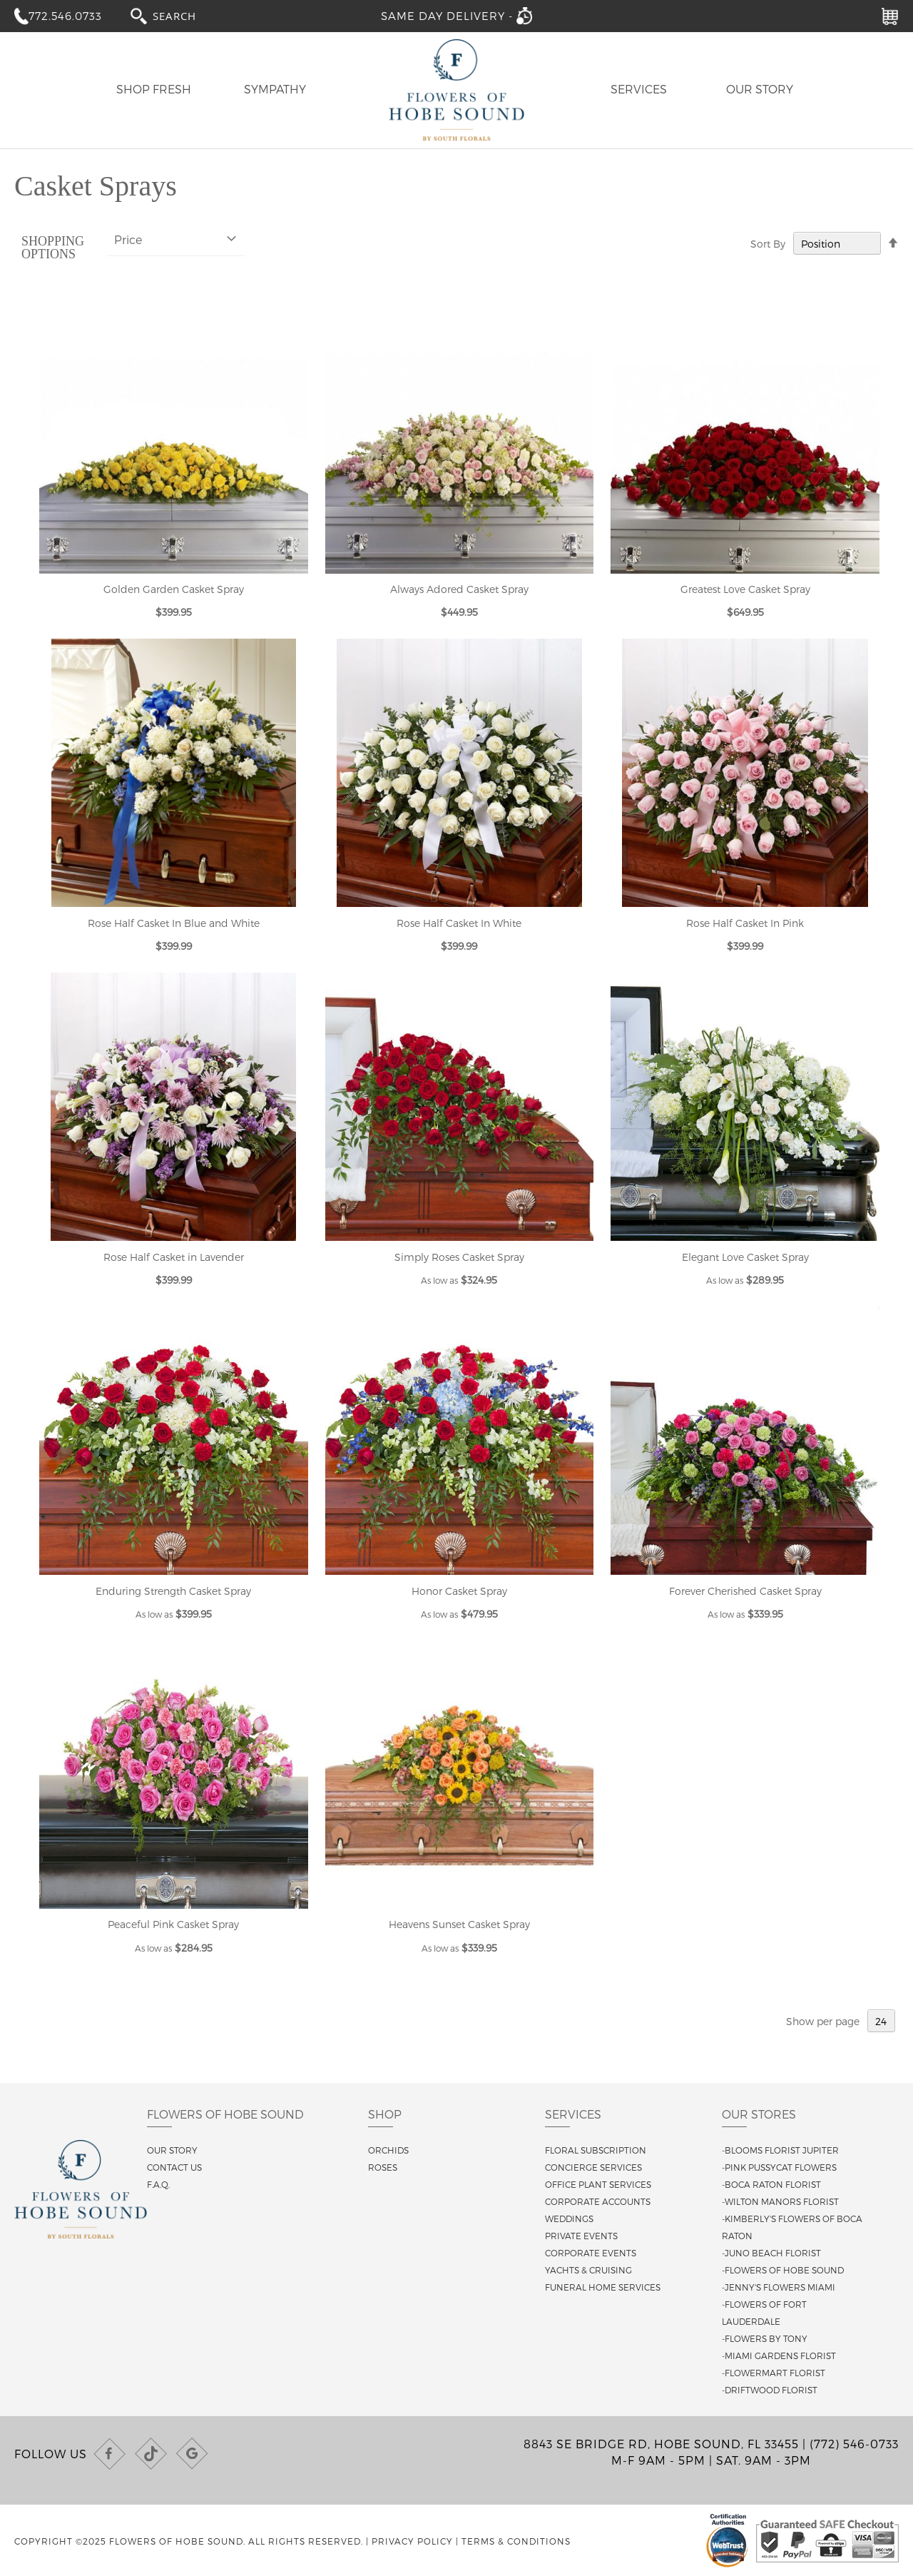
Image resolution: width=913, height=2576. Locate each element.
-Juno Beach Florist (771, 2253)
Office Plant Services (598, 2184)
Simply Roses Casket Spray (459, 1257)
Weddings (569, 2218)
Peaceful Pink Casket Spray (173, 1924)
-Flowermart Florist (773, 2373)
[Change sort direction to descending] (893, 243)
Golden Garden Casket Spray (173, 589)
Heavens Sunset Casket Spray (459, 1924)
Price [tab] (128, 239)
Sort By (767, 244)
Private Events (581, 2236)
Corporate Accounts (598, 2201)
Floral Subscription (595, 2150)
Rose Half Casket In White (459, 923)
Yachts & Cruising (588, 2270)
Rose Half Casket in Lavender (173, 1257)
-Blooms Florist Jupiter (780, 2150)
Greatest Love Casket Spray (745, 589)
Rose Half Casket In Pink (745, 923)
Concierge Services (593, 2167)
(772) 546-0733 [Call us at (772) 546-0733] (854, 2443)
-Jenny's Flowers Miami (778, 2287)
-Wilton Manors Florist (780, 2201)
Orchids (388, 2150)
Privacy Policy (412, 2541)
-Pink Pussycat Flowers (779, 2167)
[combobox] (188, 15)
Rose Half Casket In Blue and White (174, 923)
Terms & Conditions (516, 2541)
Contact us (174, 2167)
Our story (172, 2150)
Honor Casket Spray (459, 1591)
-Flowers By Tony (764, 2338)
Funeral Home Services (602, 2287)
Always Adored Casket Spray (459, 589)
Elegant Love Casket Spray (745, 1257)
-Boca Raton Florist (771, 2184)
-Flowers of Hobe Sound (783, 2270)
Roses (382, 2167)
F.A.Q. (158, 2184)
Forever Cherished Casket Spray (745, 1591)
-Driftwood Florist (769, 2390)
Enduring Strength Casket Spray (173, 1591)
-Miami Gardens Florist (779, 2356)
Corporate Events (590, 2253)
